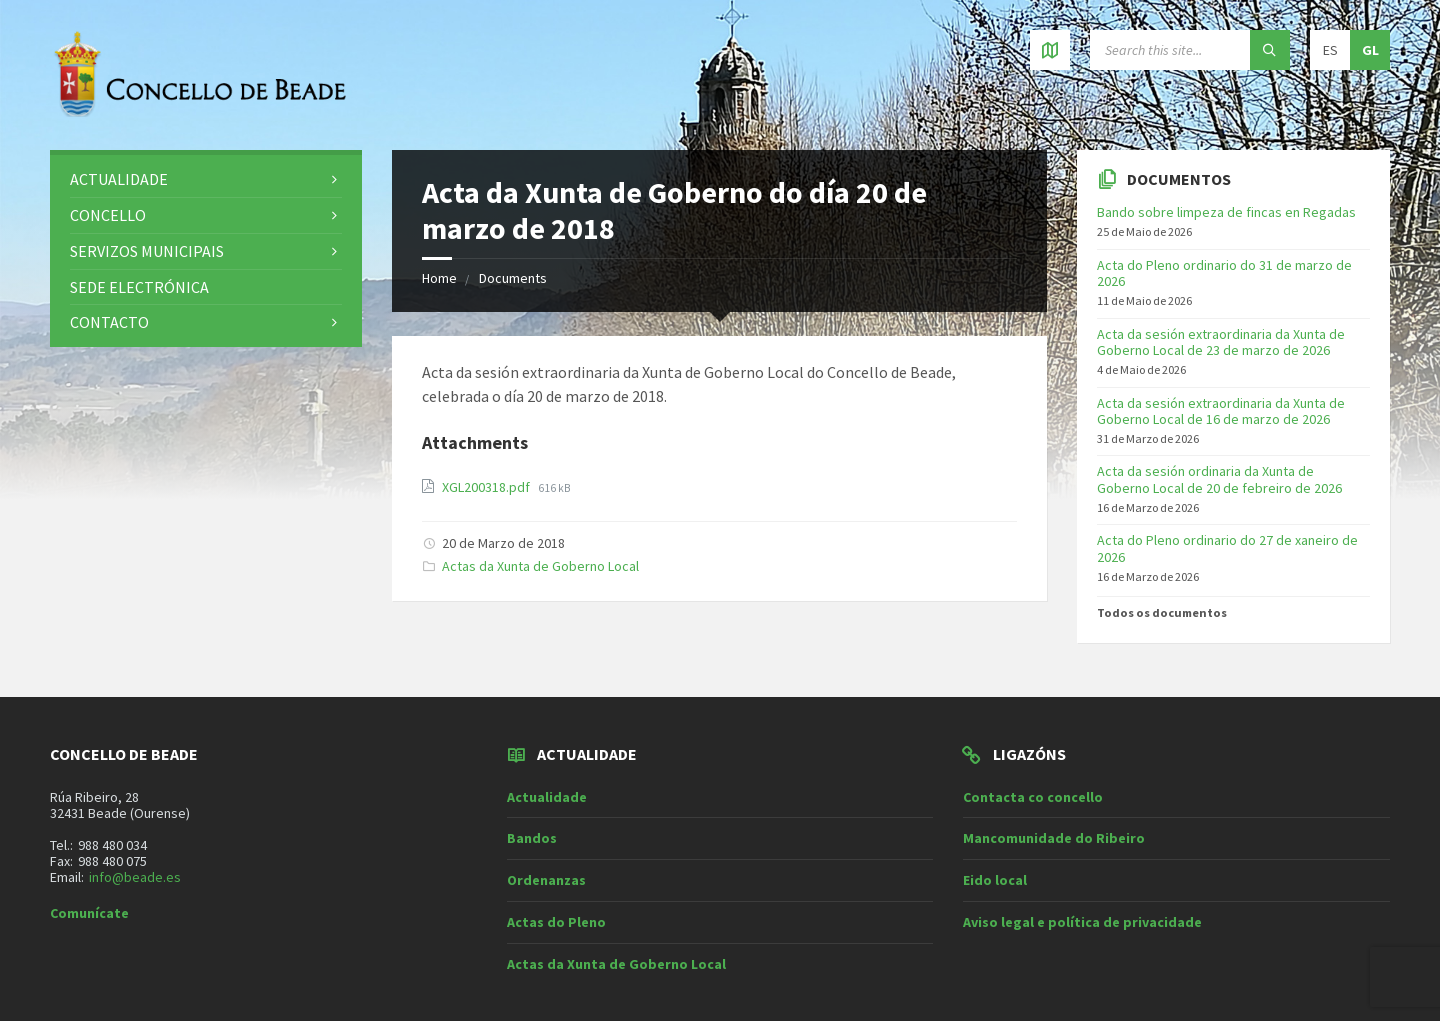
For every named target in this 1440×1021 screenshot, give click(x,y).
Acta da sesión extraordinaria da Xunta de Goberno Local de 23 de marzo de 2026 (1221, 342)
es (1330, 50)
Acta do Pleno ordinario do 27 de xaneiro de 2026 (1227, 548)
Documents (513, 278)
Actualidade (119, 179)
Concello (108, 215)
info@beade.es (135, 877)
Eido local (995, 880)
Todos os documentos (1162, 612)
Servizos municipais (147, 251)
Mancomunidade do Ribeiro (1054, 838)
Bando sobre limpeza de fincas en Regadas (1226, 212)
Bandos (532, 838)
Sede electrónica (139, 287)
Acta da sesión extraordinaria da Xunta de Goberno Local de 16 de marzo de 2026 (1221, 411)
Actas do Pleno (556, 922)
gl (1370, 50)
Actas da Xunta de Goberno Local (540, 566)
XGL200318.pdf (487, 487)
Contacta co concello (1033, 797)
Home (439, 278)
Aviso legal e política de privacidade (1082, 922)
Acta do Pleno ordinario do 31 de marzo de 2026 (1224, 273)
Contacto (109, 322)
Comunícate (89, 913)
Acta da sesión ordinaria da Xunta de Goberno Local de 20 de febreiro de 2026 (1219, 479)
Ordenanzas (546, 880)
